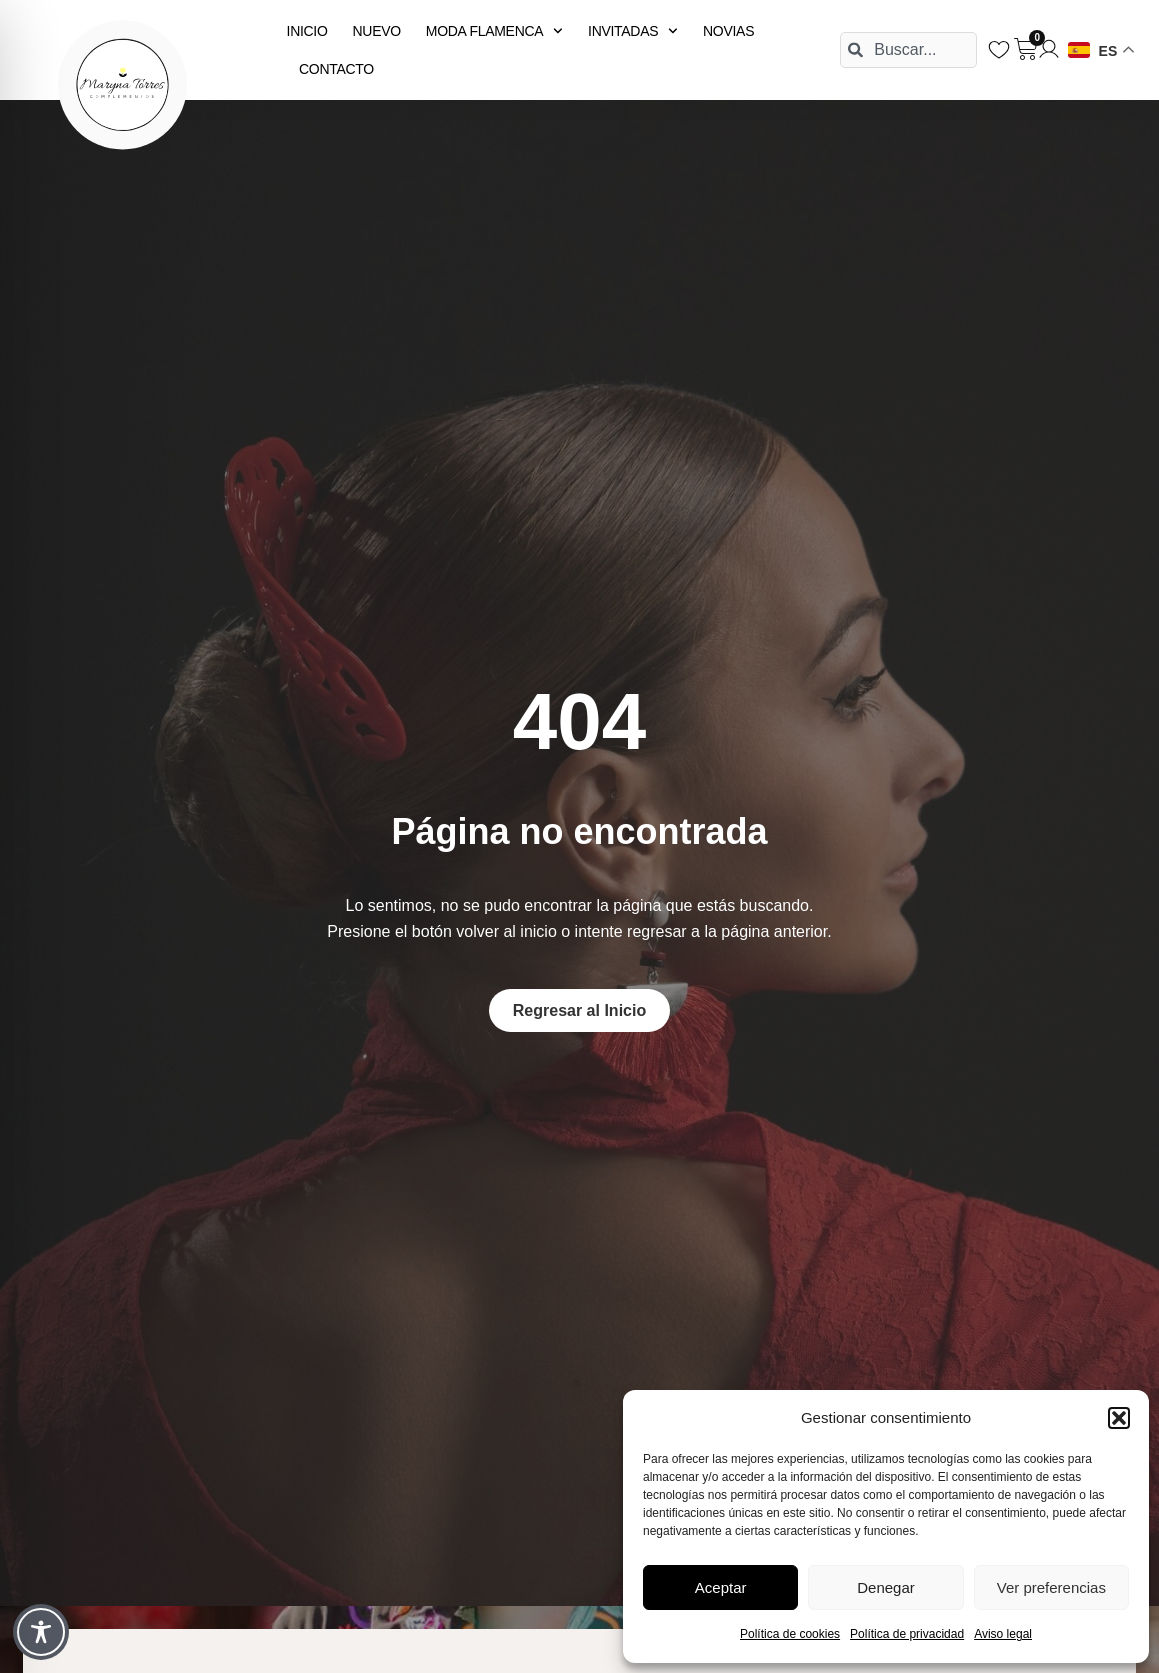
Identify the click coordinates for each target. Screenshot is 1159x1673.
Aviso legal (1003, 1634)
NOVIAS (728, 31)
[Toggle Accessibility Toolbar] (41, 1632)
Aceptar (721, 1587)
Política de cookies (790, 1634)
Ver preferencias (1051, 1587)
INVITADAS (633, 31)
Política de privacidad (907, 1634)
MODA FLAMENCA (494, 31)
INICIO (307, 31)
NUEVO (377, 31)
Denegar (886, 1587)
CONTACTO (336, 69)
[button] (1119, 1418)
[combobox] (908, 50)
